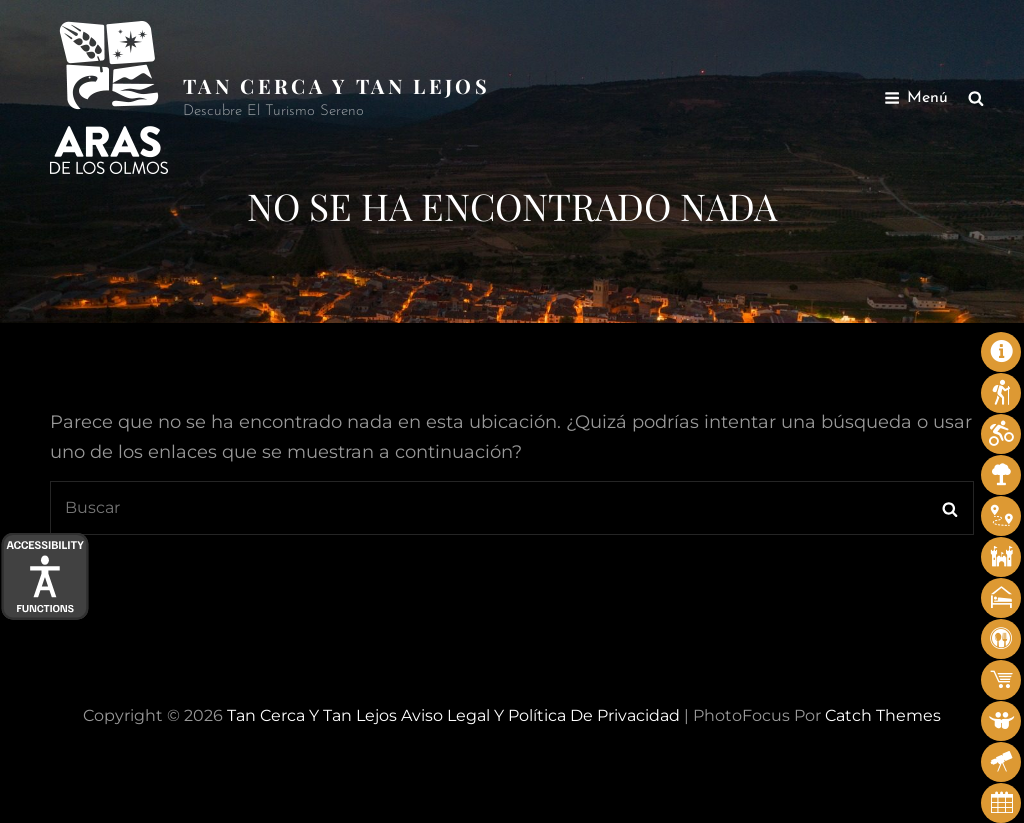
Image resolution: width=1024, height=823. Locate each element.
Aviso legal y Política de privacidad (540, 715)
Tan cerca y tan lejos (336, 85)
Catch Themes (883, 715)
